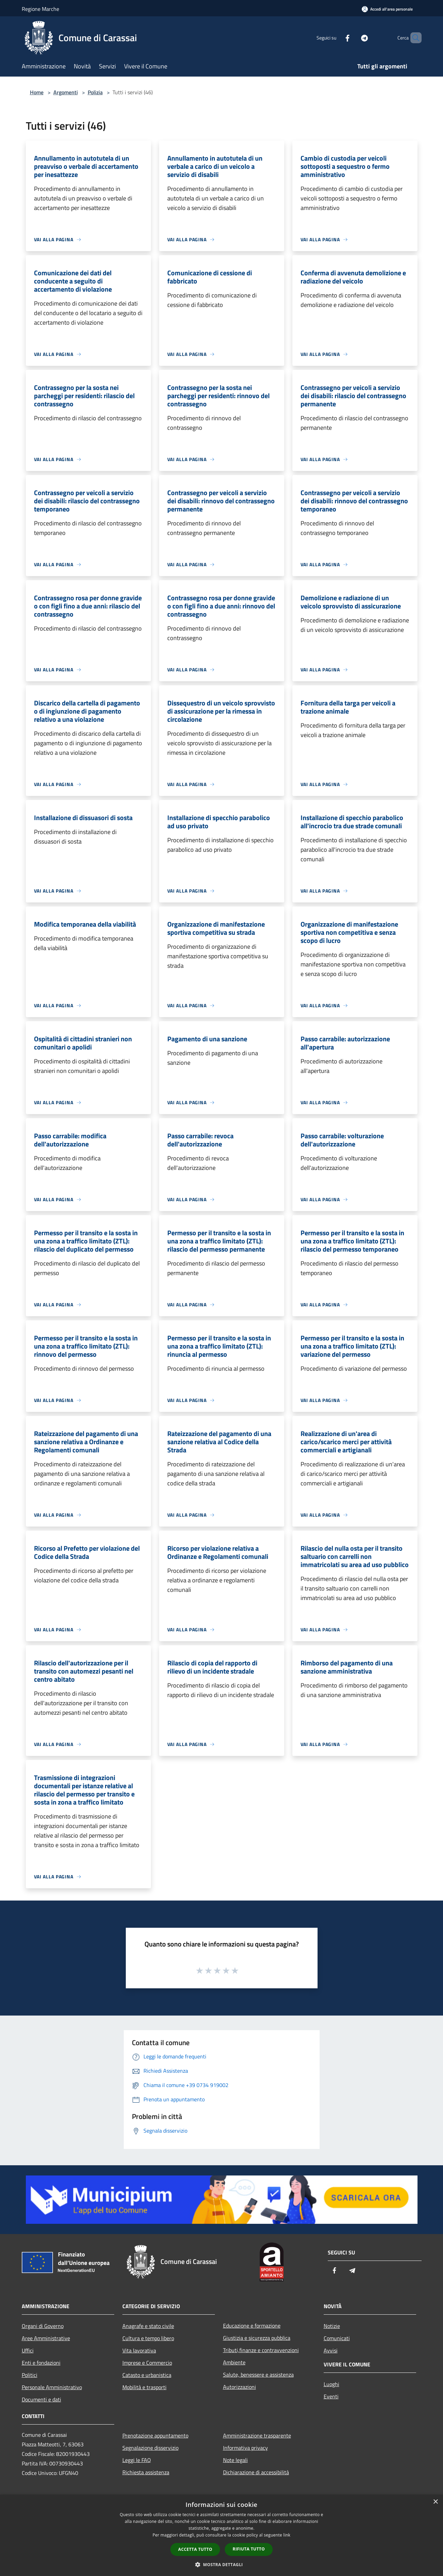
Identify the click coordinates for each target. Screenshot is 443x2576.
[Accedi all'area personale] (387, 9)
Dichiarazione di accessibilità (256, 2472)
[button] (221, 2564)
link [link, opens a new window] (286, 2535)
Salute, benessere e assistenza (258, 2374)
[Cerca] (413, 38)
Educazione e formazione (251, 2325)
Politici (29, 2375)
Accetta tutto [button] (195, 2549)
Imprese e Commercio (147, 2363)
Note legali (235, 2460)
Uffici (28, 2350)
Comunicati (337, 2338)
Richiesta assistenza (145, 2472)
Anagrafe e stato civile (148, 2326)
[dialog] (221, 2535)
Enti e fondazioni (41, 2363)
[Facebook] (336, 37)
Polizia (95, 92)
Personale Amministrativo (52, 2387)
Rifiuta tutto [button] (249, 2549)
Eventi (331, 2396)
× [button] (435, 2502)
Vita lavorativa (139, 2350)
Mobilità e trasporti (144, 2387)
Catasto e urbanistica (146, 2375)
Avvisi (331, 2350)
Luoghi (331, 2384)
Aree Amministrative (46, 2338)
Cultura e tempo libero (148, 2338)
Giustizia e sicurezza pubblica (256, 2338)
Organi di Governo (43, 2326)
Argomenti (65, 92)
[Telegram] (353, 37)
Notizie (332, 2326)
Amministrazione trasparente (257, 2435)
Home (37, 92)
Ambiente (234, 2362)
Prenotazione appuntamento (155, 2435)
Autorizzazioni (239, 2387)
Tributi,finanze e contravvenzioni (261, 2350)
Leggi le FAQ (136, 2460)
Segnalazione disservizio (150, 2448)
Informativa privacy (245, 2448)
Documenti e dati (41, 2399)
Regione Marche (40, 9)
